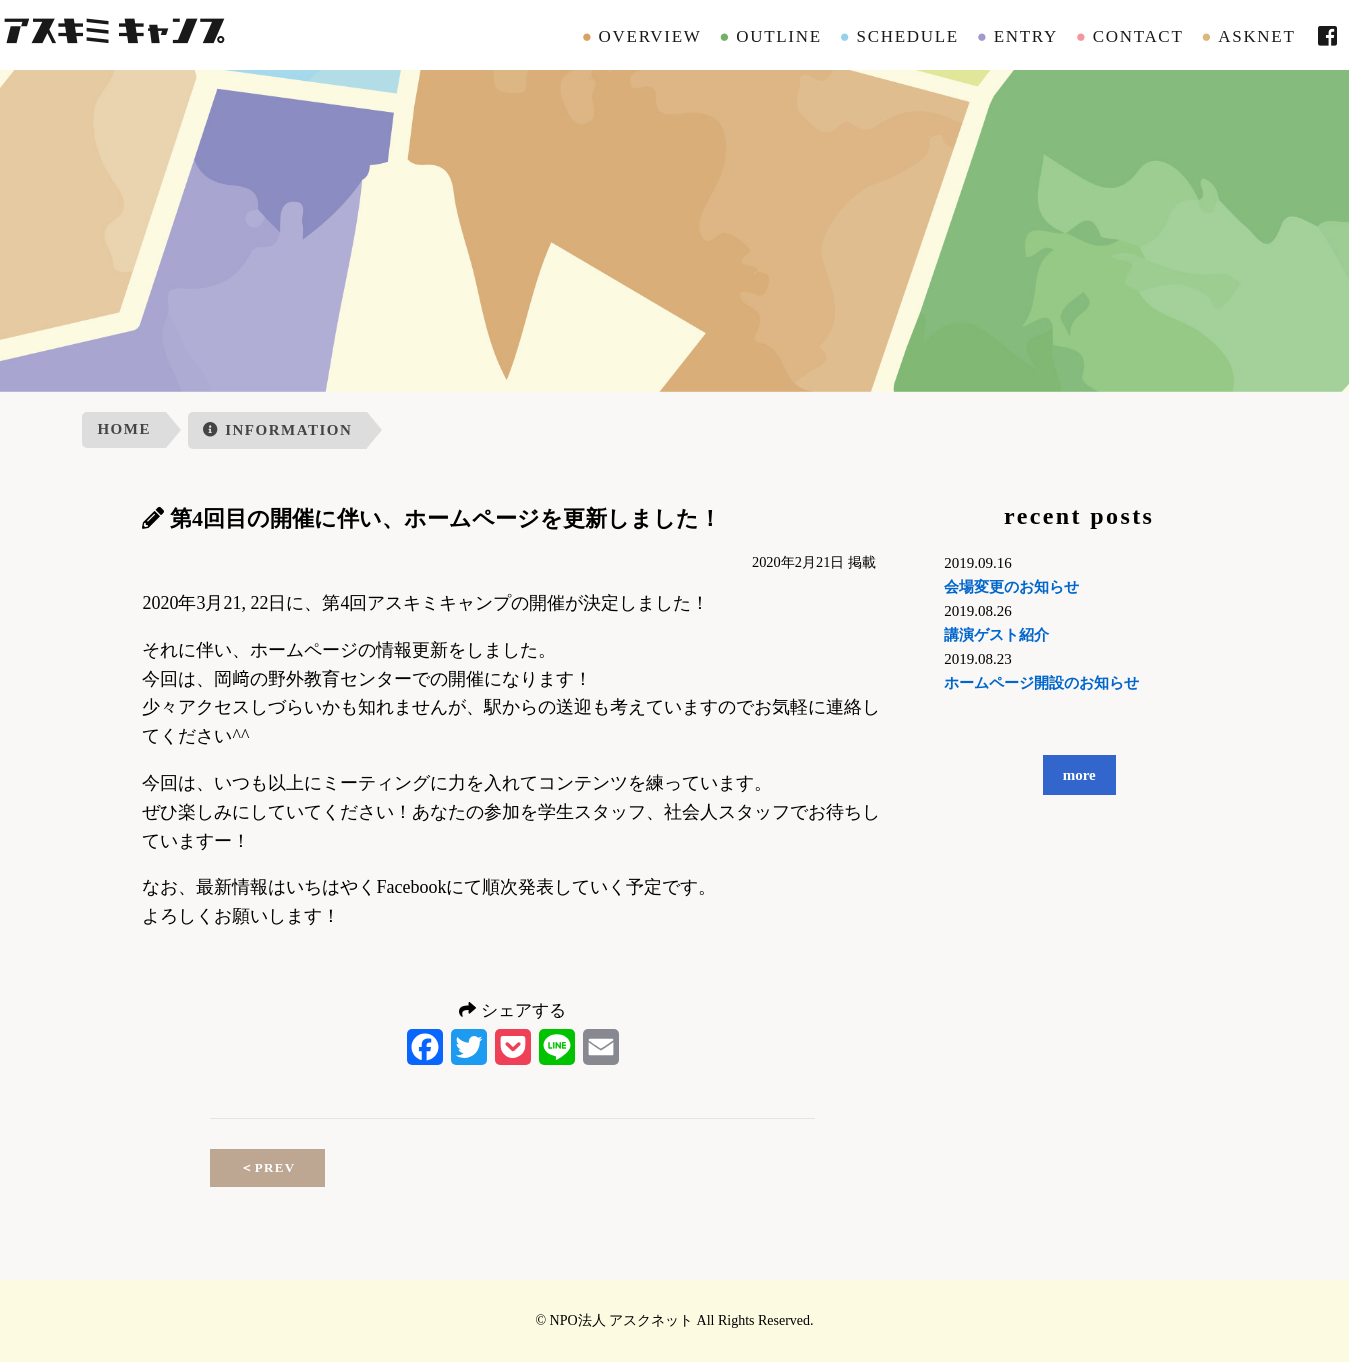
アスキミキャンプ (112, 35)
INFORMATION (277, 430)
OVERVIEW (650, 36)
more (1079, 775)
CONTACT (1138, 36)
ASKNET (1256, 36)
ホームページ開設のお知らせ (1041, 683)
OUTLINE (779, 36)
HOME (124, 429)
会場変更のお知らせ (1011, 587)
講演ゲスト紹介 (996, 635)
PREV (267, 1167)
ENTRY (1026, 36)
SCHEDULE (908, 36)
